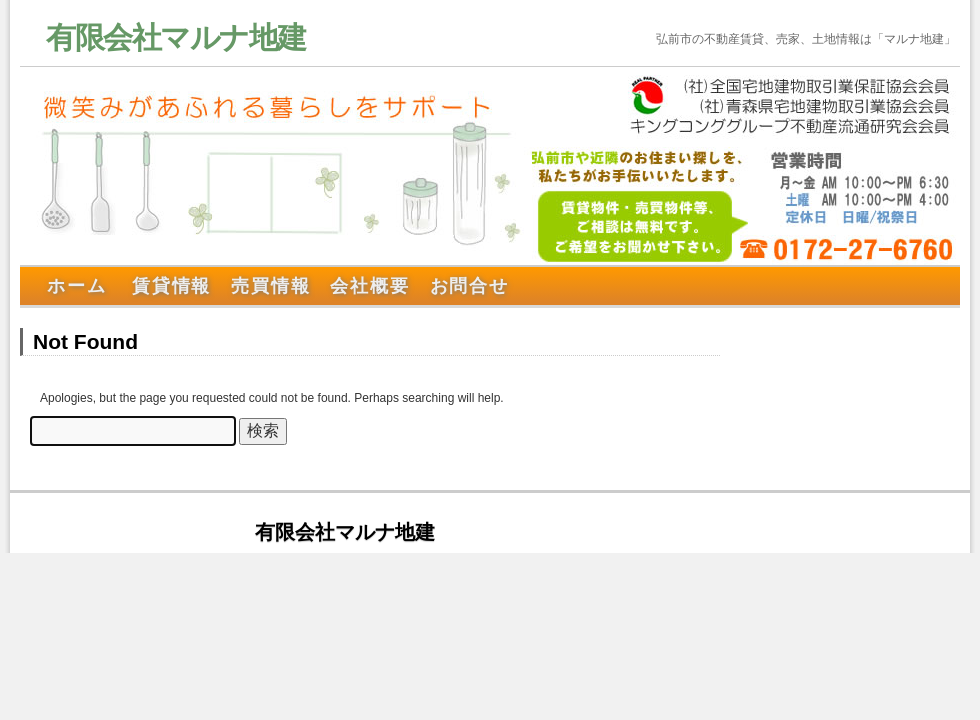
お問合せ (469, 286)
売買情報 (270, 286)
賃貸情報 (171, 286)
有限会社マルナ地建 (176, 37)
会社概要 (369, 286)
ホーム (76, 286)
